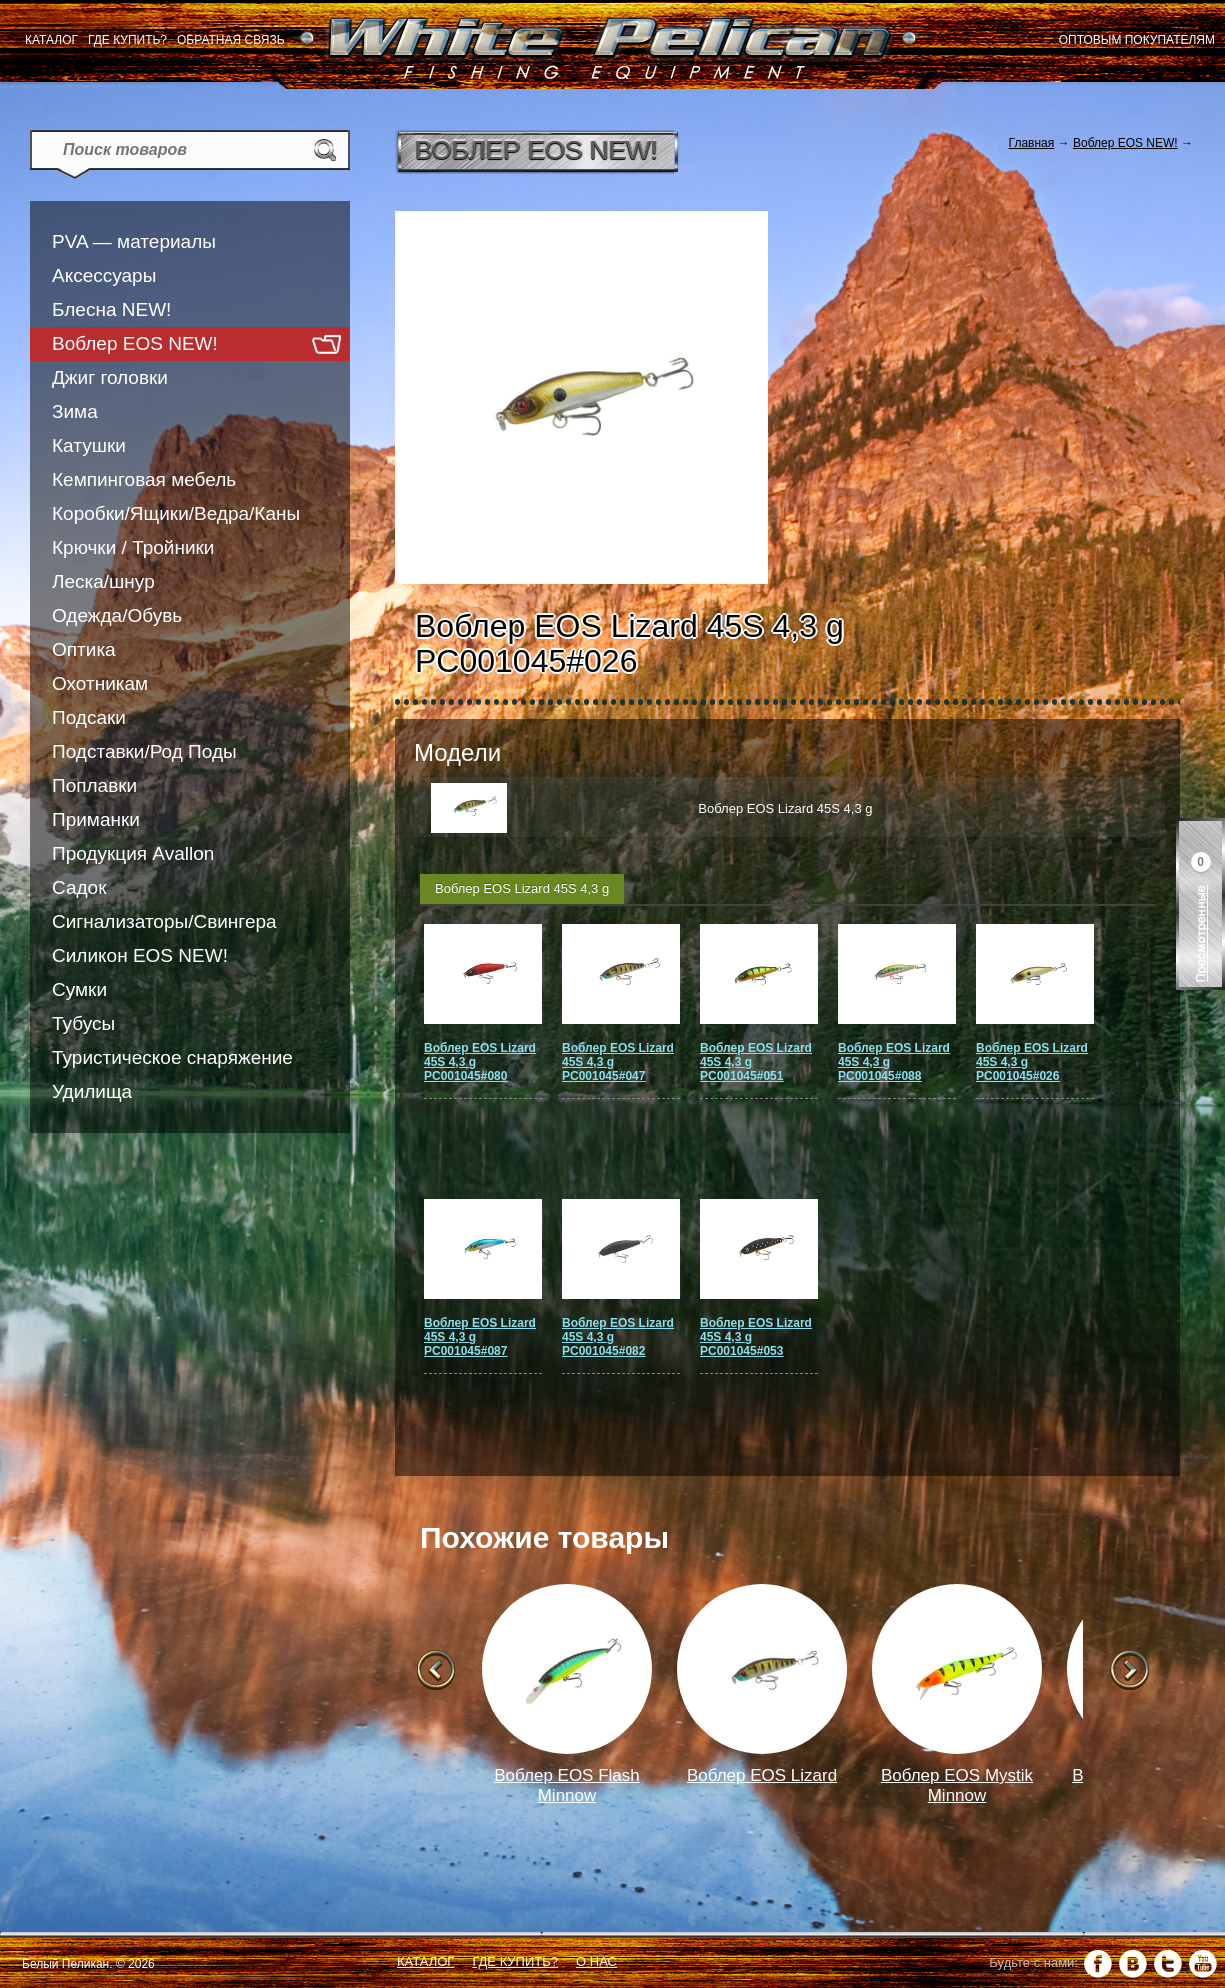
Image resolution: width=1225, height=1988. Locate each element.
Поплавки (94, 785)
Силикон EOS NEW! (140, 955)
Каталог (51, 40)
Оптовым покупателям (1137, 40)
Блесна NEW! (111, 309)
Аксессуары (104, 275)
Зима (75, 411)
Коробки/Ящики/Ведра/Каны (176, 513)
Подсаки (89, 717)
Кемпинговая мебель (144, 479)
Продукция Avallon (133, 853)
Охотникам (100, 683)
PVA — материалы (134, 241)
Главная (1032, 143)
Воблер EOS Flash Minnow (567, 1785)
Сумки (79, 989)
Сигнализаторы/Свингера (164, 921)
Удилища (92, 1091)
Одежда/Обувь (117, 615)
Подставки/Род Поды (144, 751)
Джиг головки (110, 377)
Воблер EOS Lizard (762, 1775)
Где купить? (127, 40)
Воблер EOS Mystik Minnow (957, 1785)
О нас (596, 1961)
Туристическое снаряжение (172, 1057)
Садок (79, 887)
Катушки (89, 445)
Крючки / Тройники (133, 547)
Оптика (84, 649)
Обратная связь (231, 40)
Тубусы (83, 1023)
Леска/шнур (103, 581)
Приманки (96, 819)
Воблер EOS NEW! (135, 343)
